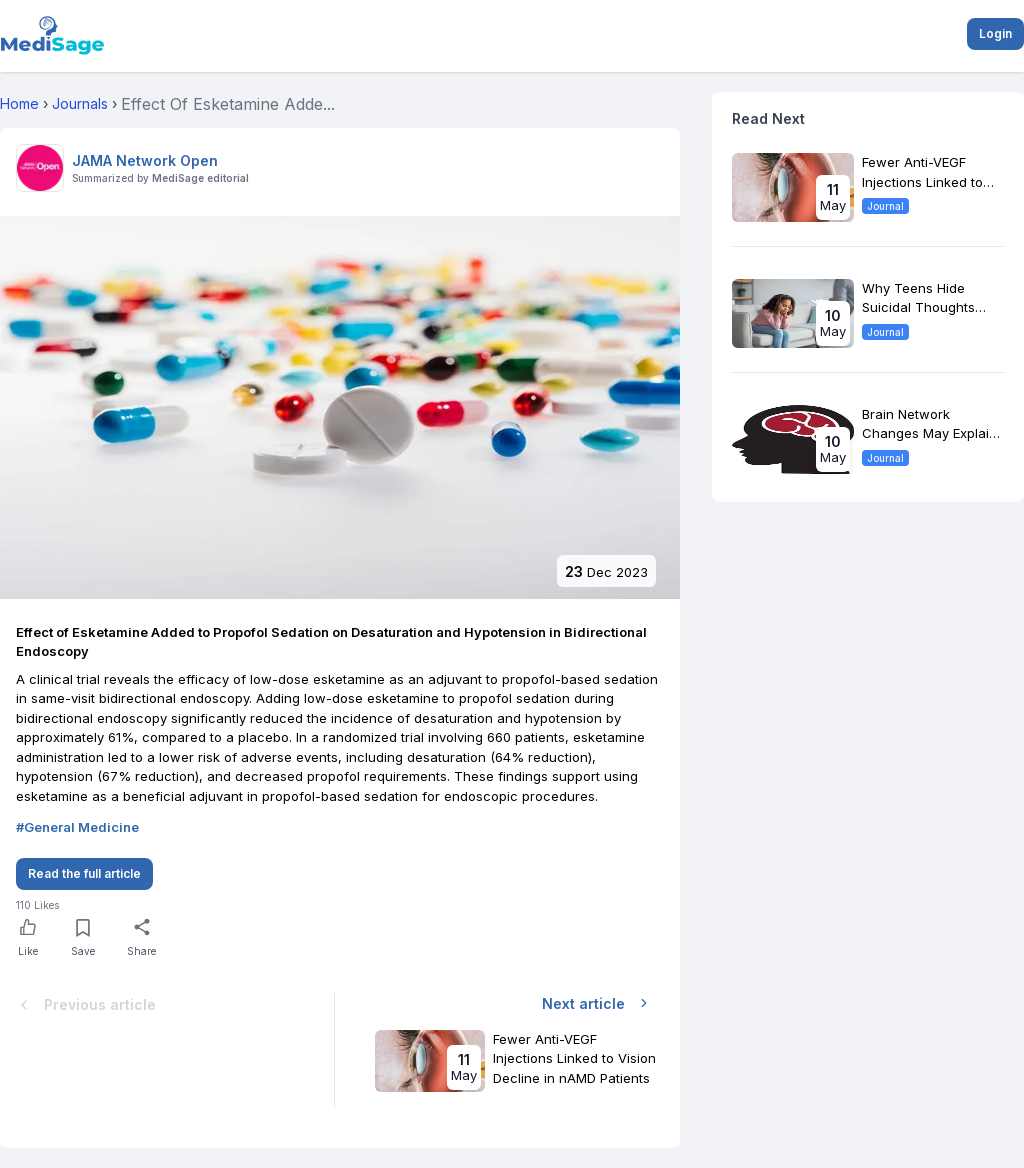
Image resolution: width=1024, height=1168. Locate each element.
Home (19, 103)
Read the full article (84, 873)
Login (995, 33)
